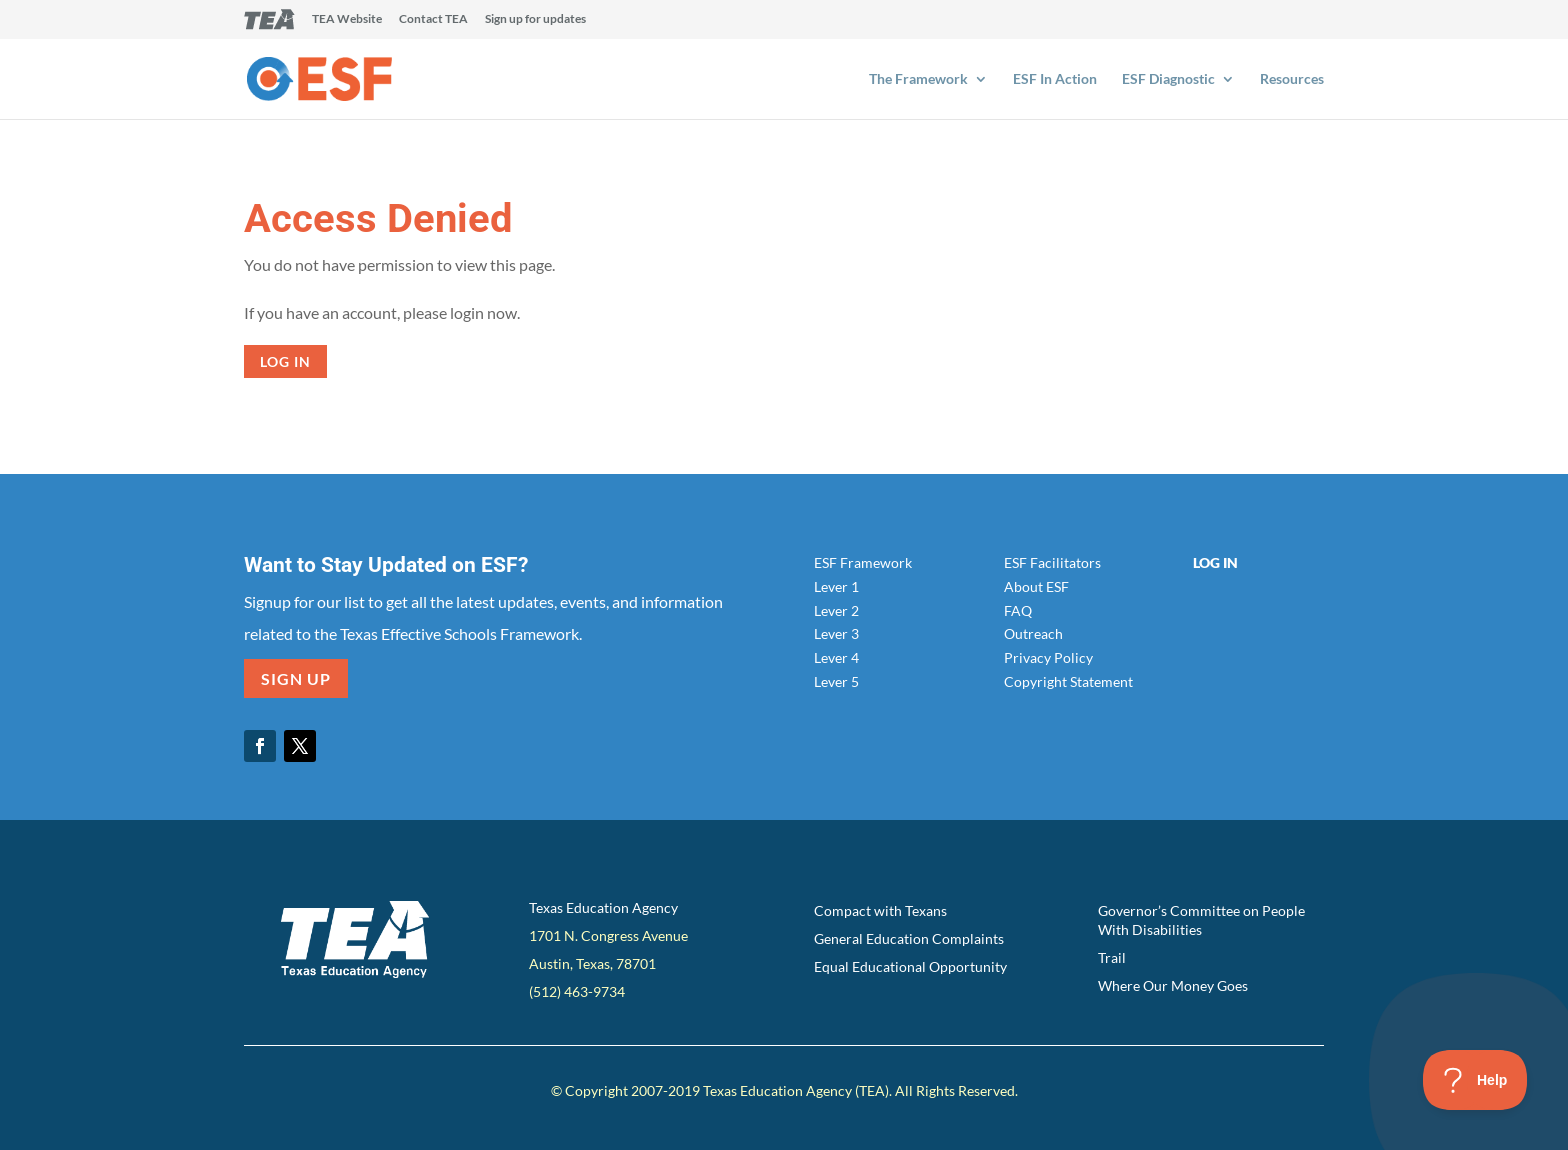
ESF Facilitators (1052, 562)
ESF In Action (1055, 79)
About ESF (1036, 586)
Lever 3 (836, 633)
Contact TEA (433, 19)
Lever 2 (836, 610)
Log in (285, 361)
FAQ (1018, 610)
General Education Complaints (909, 938)
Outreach (1033, 633)
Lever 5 (836, 681)
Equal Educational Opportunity (910, 966)
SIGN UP (296, 678)
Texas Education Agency (603, 907)
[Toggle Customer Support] (1475, 1080)
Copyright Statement (1068, 681)
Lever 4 (836, 657)
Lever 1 (836, 586)
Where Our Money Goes (1173, 985)
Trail (1112, 957)
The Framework (918, 79)
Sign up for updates (535, 19)
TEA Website (347, 19)
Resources (1292, 79)
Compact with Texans (880, 910)
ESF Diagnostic (1168, 79)
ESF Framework (863, 562)
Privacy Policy (1048, 657)
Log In (1215, 562)
